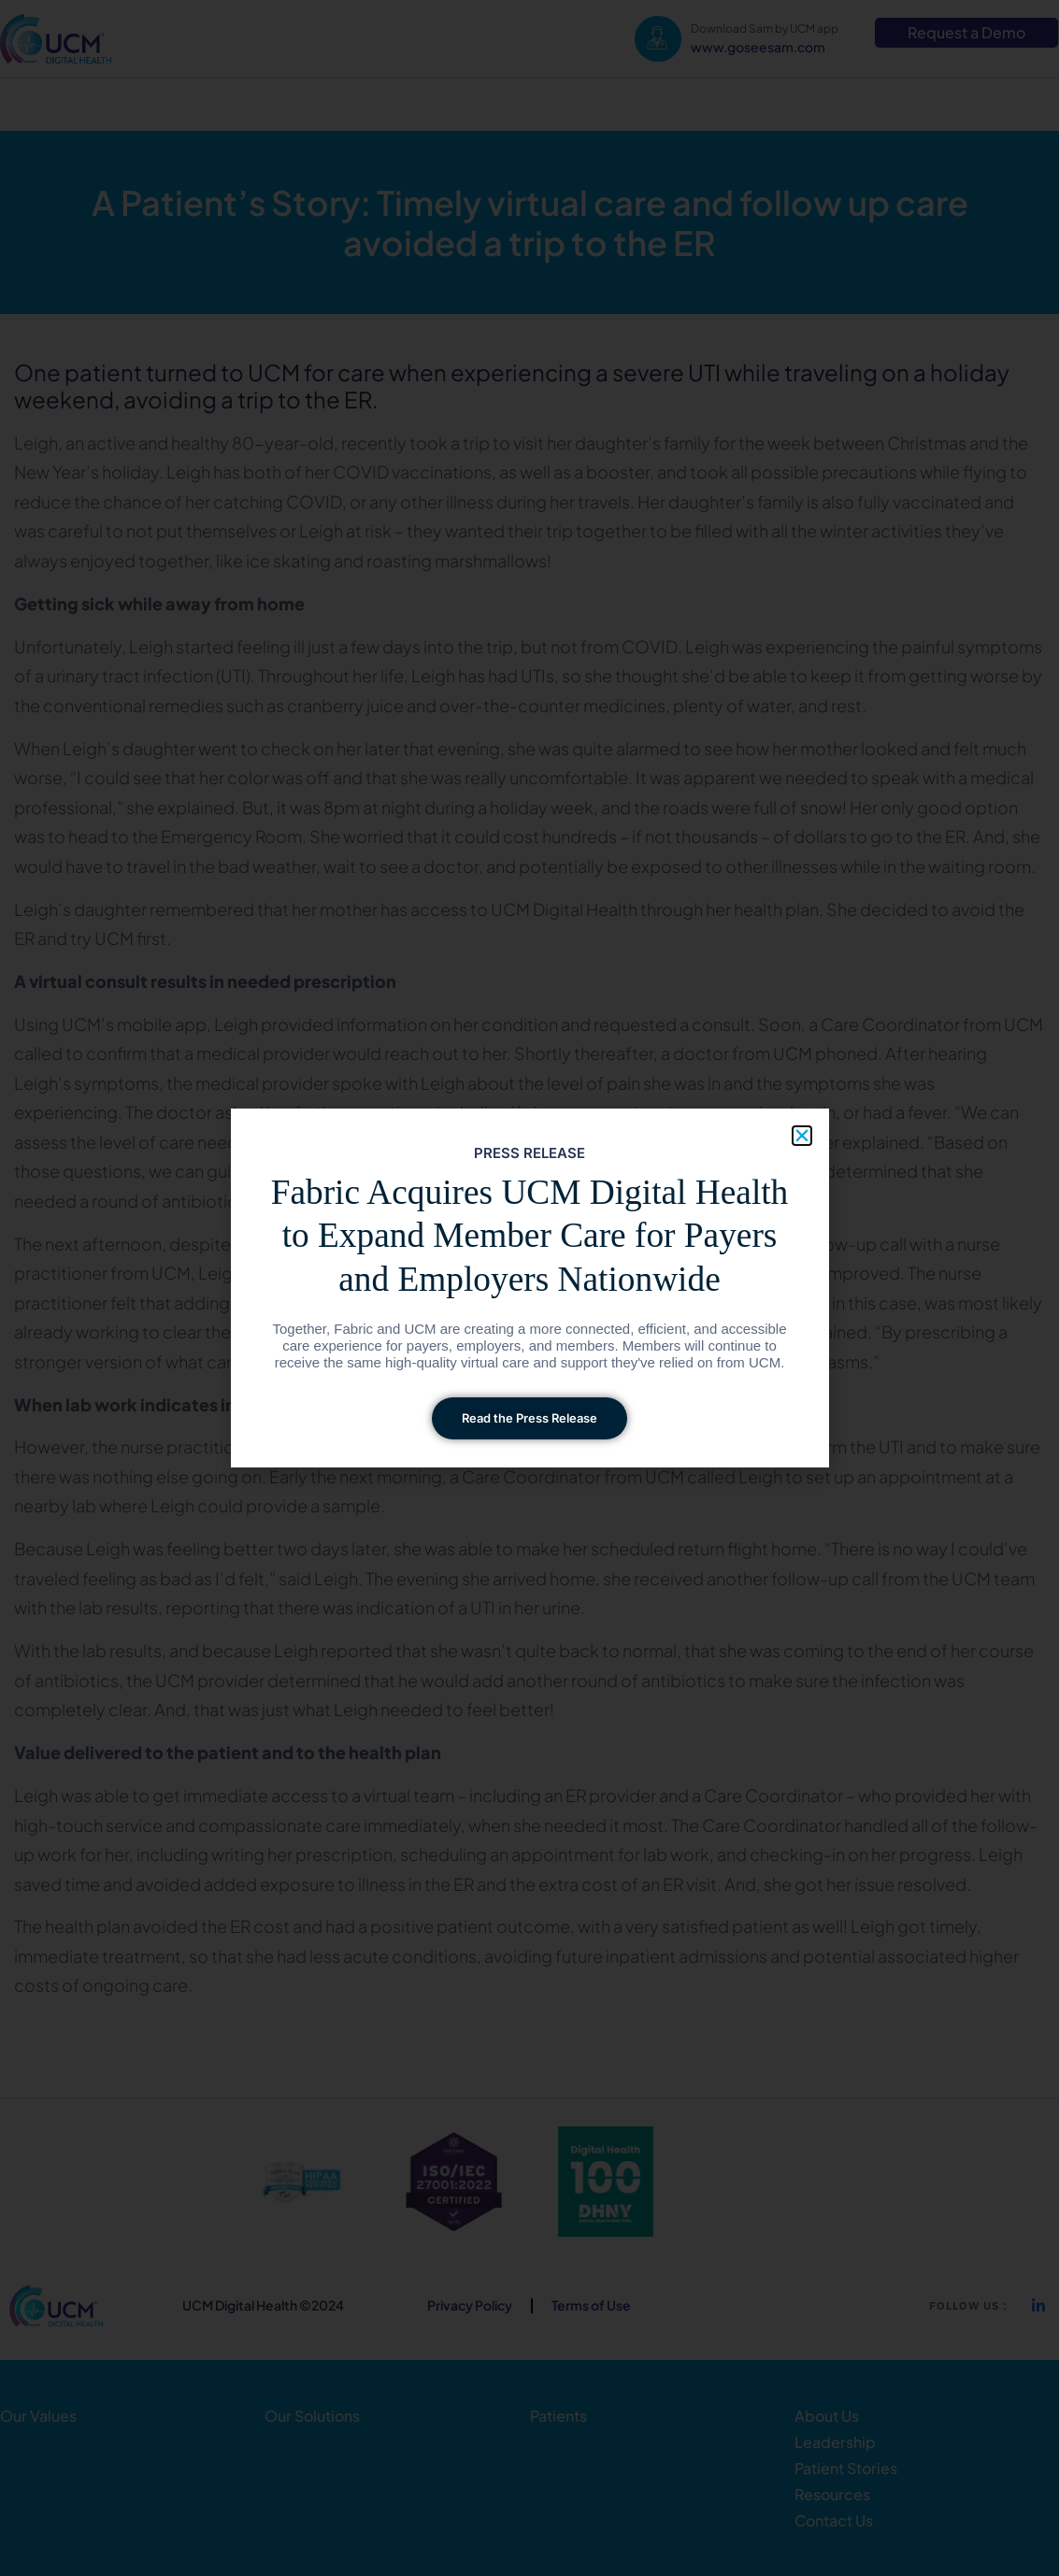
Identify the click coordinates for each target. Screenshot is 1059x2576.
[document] (529, 1288)
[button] (802, 1135)
